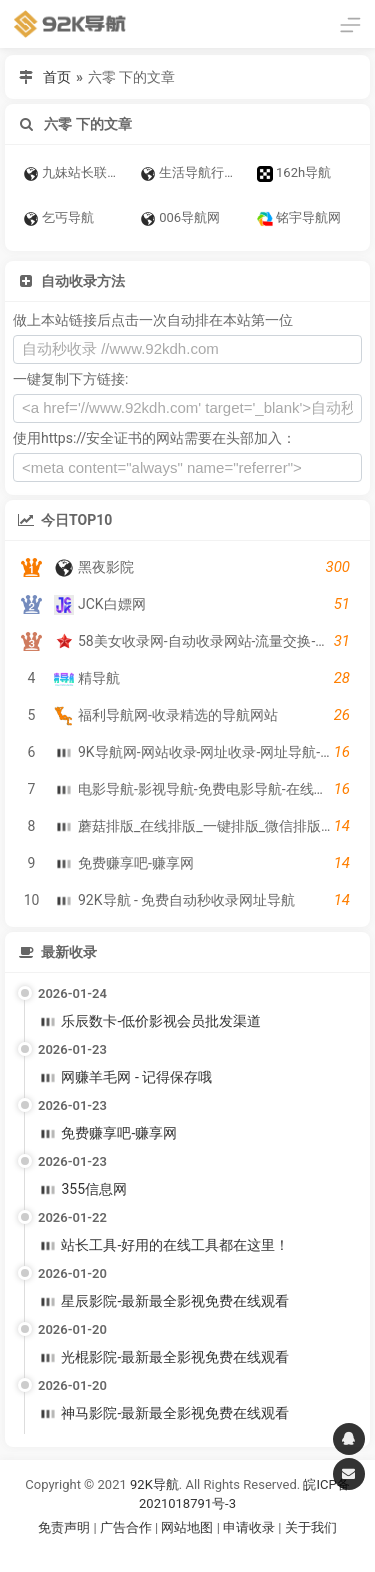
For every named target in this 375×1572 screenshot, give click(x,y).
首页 (57, 77)
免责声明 (64, 1527)
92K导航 (154, 1484)
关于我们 (311, 1527)
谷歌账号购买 (215, 1552)
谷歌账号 (147, 1552)
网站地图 (188, 1527)
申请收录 (249, 1527)
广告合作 (126, 1527)
